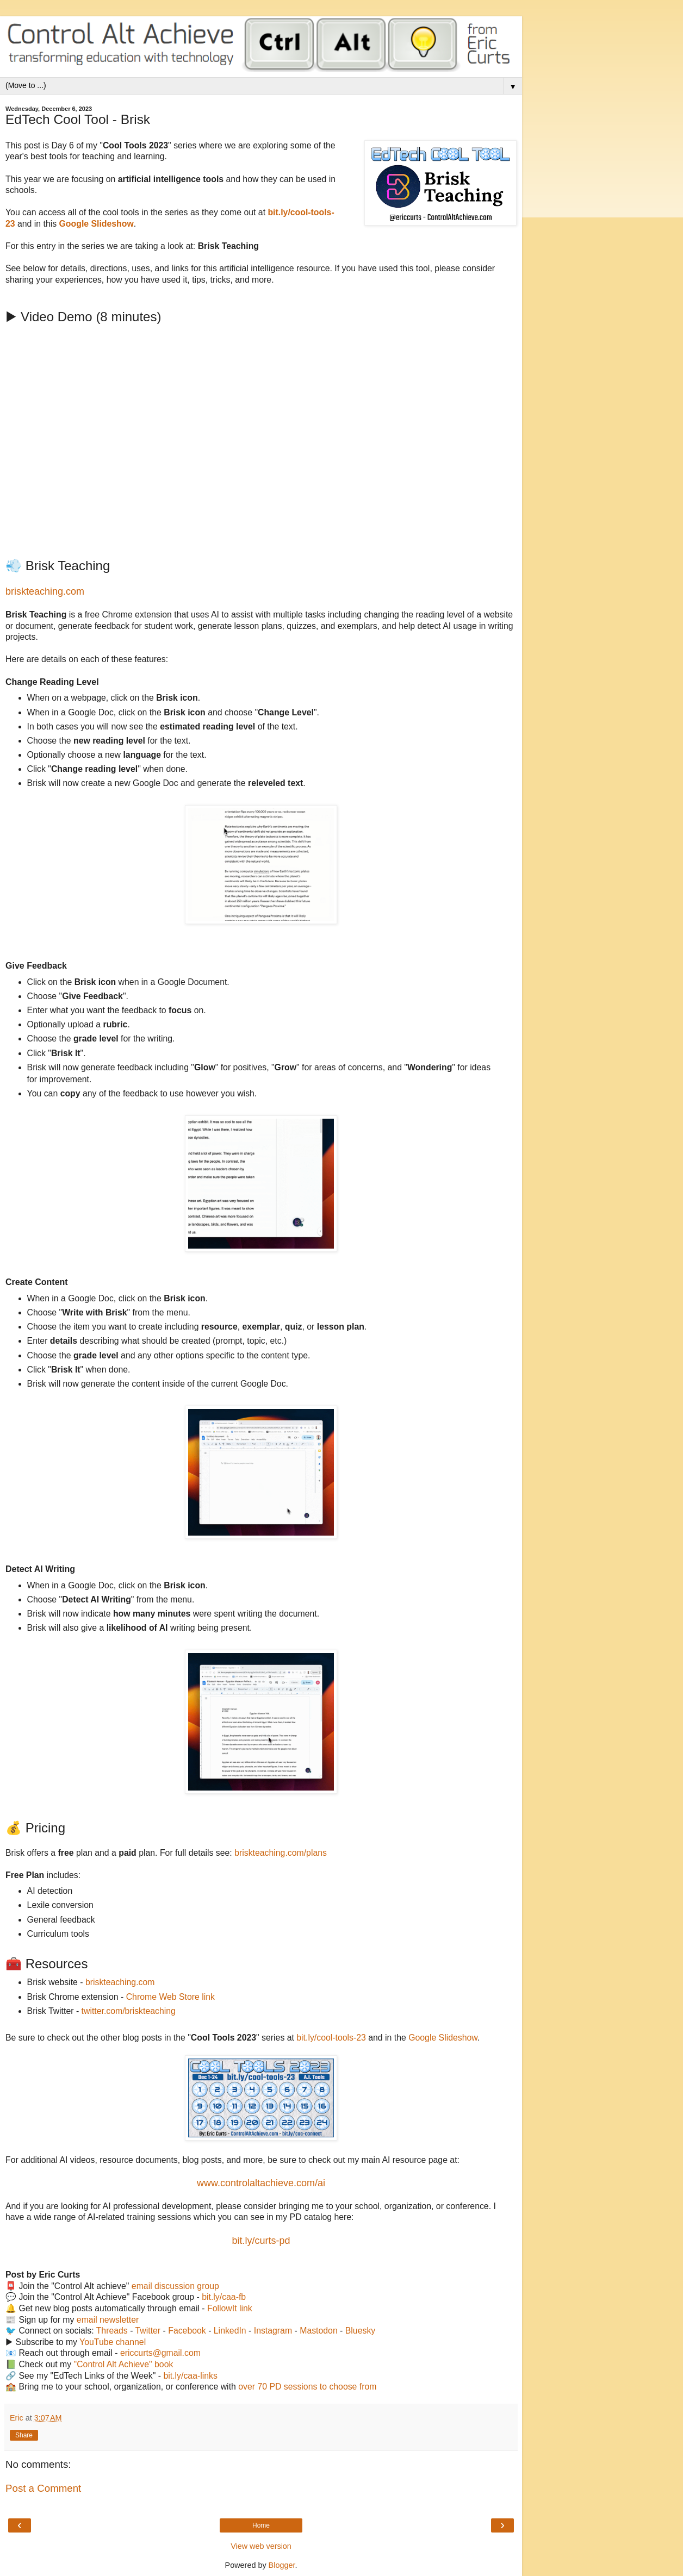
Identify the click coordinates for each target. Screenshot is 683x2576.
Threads (112, 2330)
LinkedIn (230, 2330)
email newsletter (108, 2319)
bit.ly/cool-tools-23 (331, 2037)
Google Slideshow (442, 2037)
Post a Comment (43, 2488)
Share (24, 2435)
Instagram (273, 2330)
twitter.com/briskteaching (129, 2011)
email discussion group (175, 2286)
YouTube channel (112, 2342)
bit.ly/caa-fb (224, 2296)
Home (261, 2525)
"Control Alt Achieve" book (123, 2364)
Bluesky (360, 2330)
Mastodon (319, 2330)
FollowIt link (229, 2308)
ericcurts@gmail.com (160, 2352)
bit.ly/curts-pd (261, 2240)
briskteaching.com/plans (280, 1852)
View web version (261, 2546)
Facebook (187, 2330)
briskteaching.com (44, 591)
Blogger (282, 2565)
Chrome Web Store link (170, 1996)
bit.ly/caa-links (190, 2375)
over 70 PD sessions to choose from (307, 2386)
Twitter (148, 2330)
